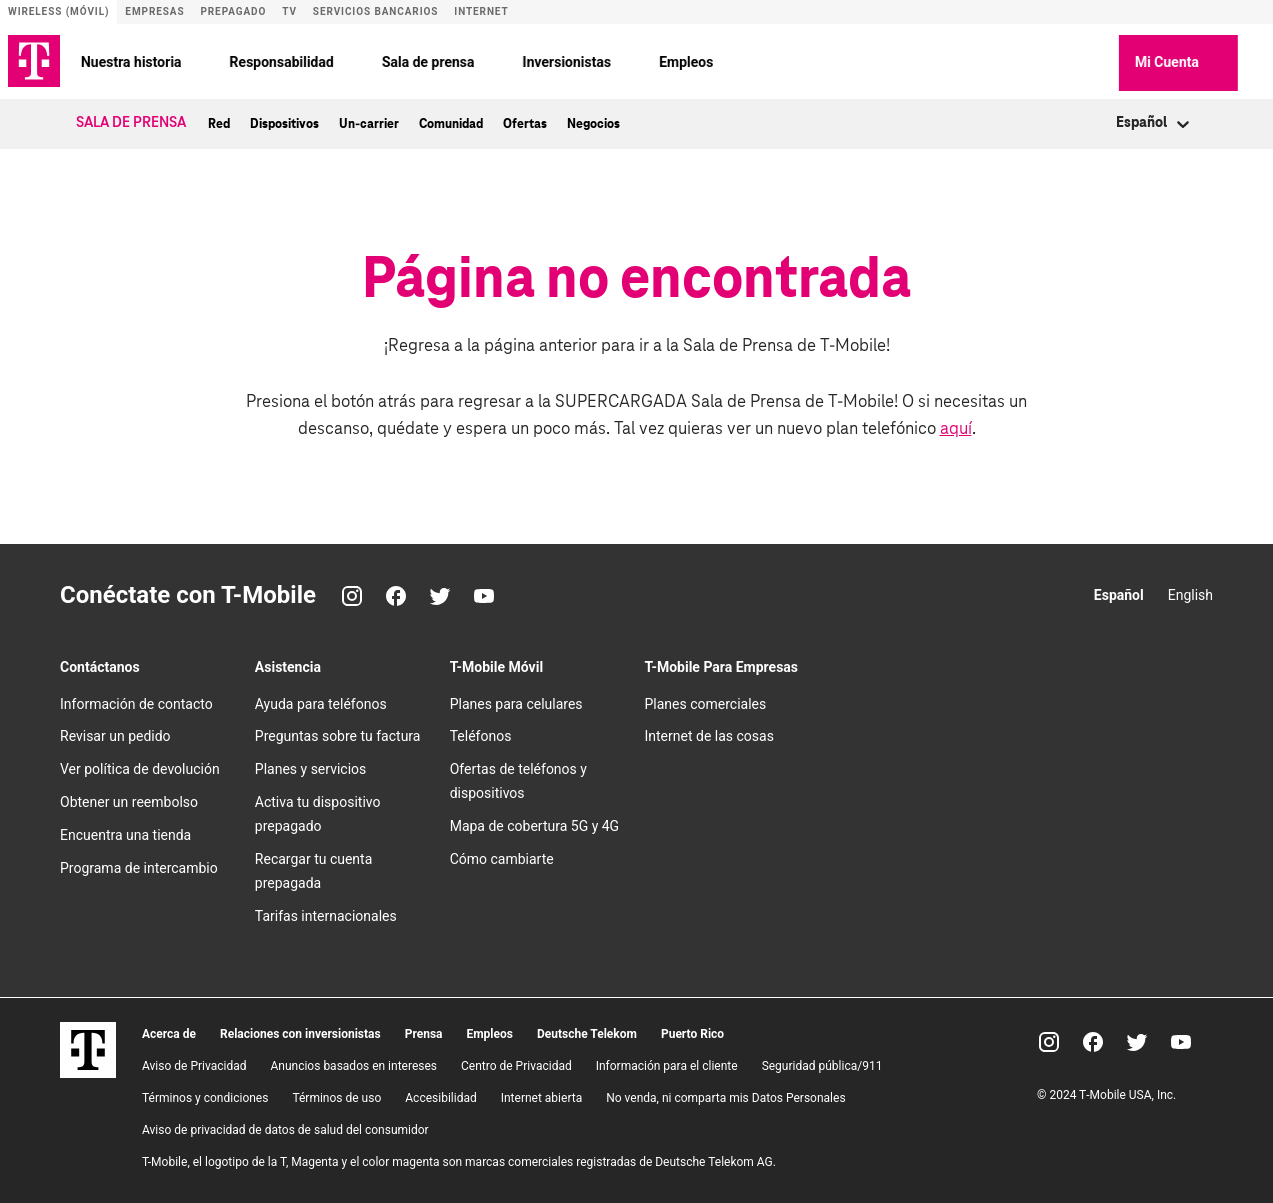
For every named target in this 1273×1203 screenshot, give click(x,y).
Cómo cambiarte (502, 857)
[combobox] (1117, 121)
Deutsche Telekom (587, 1031)
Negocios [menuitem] (593, 121)
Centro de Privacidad (516, 1063)
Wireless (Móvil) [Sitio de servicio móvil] (58, 11)
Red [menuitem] (219, 121)
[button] (1118, 60)
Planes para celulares (516, 701)
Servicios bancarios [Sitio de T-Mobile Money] (375, 11)
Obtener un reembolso (129, 800)
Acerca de (169, 1031)
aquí (956, 426)
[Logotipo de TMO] (34, 60)
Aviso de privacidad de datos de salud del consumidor (285, 1127)
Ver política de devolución (140, 767)
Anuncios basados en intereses (353, 1063)
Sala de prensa (455, 59)
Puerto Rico (692, 1031)
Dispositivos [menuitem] (284, 121)
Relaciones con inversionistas (300, 1031)
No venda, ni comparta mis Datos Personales (725, 1095)
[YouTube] (484, 593)
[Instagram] (352, 593)
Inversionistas (594, 59)
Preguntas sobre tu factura (338, 734)
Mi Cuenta (1205, 61)
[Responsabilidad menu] (373, 60)
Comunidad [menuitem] (451, 121)
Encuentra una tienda (125, 833)
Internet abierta (542, 1095)
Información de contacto (136, 701)
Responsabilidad (309, 59)
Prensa (424, 1031)
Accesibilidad (440, 1095)
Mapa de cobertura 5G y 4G (535, 824)
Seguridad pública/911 (822, 1063)
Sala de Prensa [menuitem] (131, 121)
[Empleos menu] (752, 60)
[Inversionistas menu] (650, 60)
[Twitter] (440, 593)
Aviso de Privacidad (194, 1063)
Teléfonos (481, 734)
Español (1119, 592)
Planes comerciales (705, 701)
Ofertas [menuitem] (525, 121)
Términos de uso (336, 1095)
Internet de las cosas (708, 734)
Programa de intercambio (139, 866)
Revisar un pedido (115, 734)
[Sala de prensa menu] (514, 60)
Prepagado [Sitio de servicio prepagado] (233, 11)
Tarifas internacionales (326, 913)
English (1190, 592)
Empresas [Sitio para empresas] (154, 11)
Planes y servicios (310, 767)
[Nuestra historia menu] (221, 60)
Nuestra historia (158, 59)
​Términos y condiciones (205, 1095)
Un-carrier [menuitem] (369, 121)
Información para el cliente (667, 1063)
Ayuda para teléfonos (321, 701)
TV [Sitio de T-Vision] (289, 11)
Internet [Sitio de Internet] (481, 11)
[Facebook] (396, 593)
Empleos (713, 59)
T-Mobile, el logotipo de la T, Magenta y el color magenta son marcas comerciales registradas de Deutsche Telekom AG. (459, 1159)
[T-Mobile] (88, 1070)
